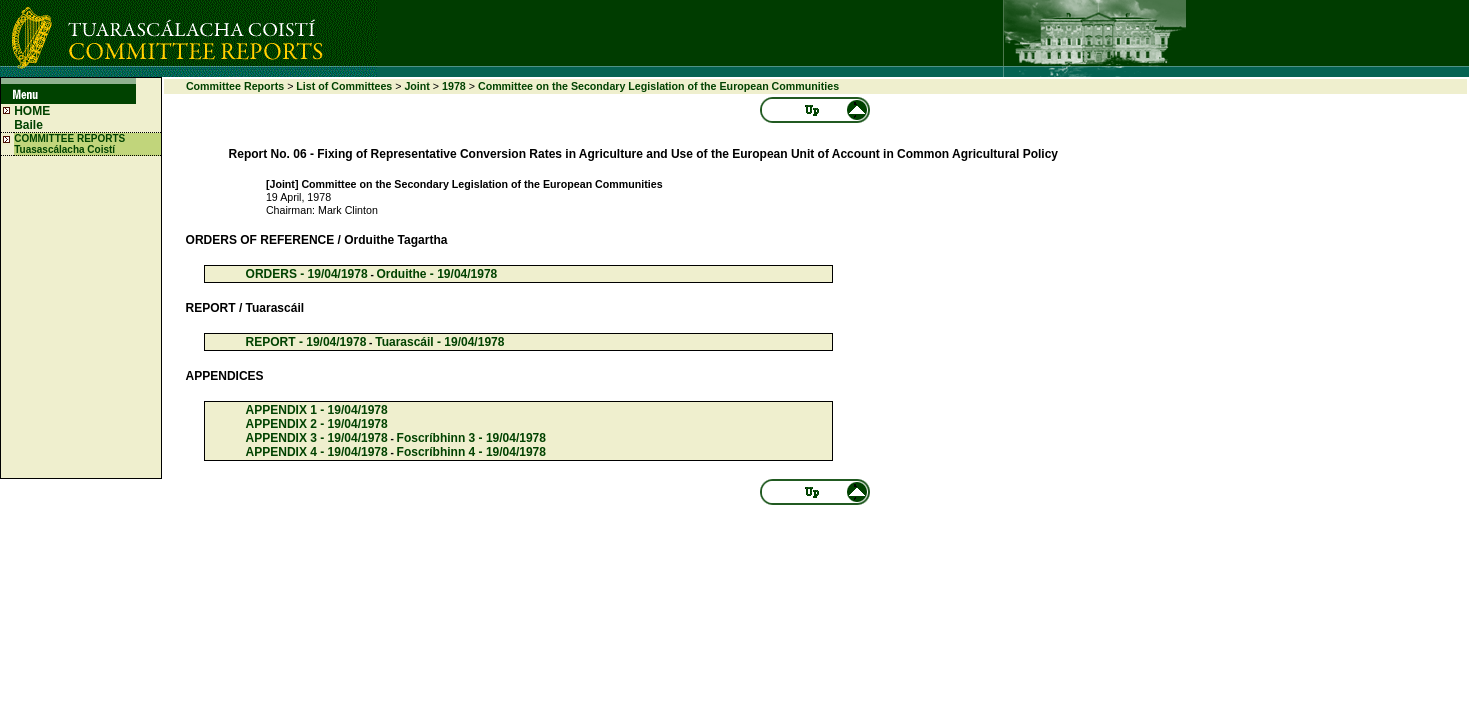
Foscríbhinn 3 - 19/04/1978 (471, 438)
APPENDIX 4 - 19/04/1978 (317, 452)
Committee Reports (235, 86)
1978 (454, 86)
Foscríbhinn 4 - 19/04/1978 (471, 452)
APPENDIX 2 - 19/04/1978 (317, 424)
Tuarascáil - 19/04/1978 (439, 342)
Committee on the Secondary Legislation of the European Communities (658, 86)
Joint (416, 86)
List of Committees (344, 86)
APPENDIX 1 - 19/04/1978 (317, 410)
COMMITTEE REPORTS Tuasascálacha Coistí (69, 144)
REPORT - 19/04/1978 (306, 342)
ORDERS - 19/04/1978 (307, 274)
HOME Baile (32, 118)
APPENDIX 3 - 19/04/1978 (317, 438)
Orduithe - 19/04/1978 (437, 274)
